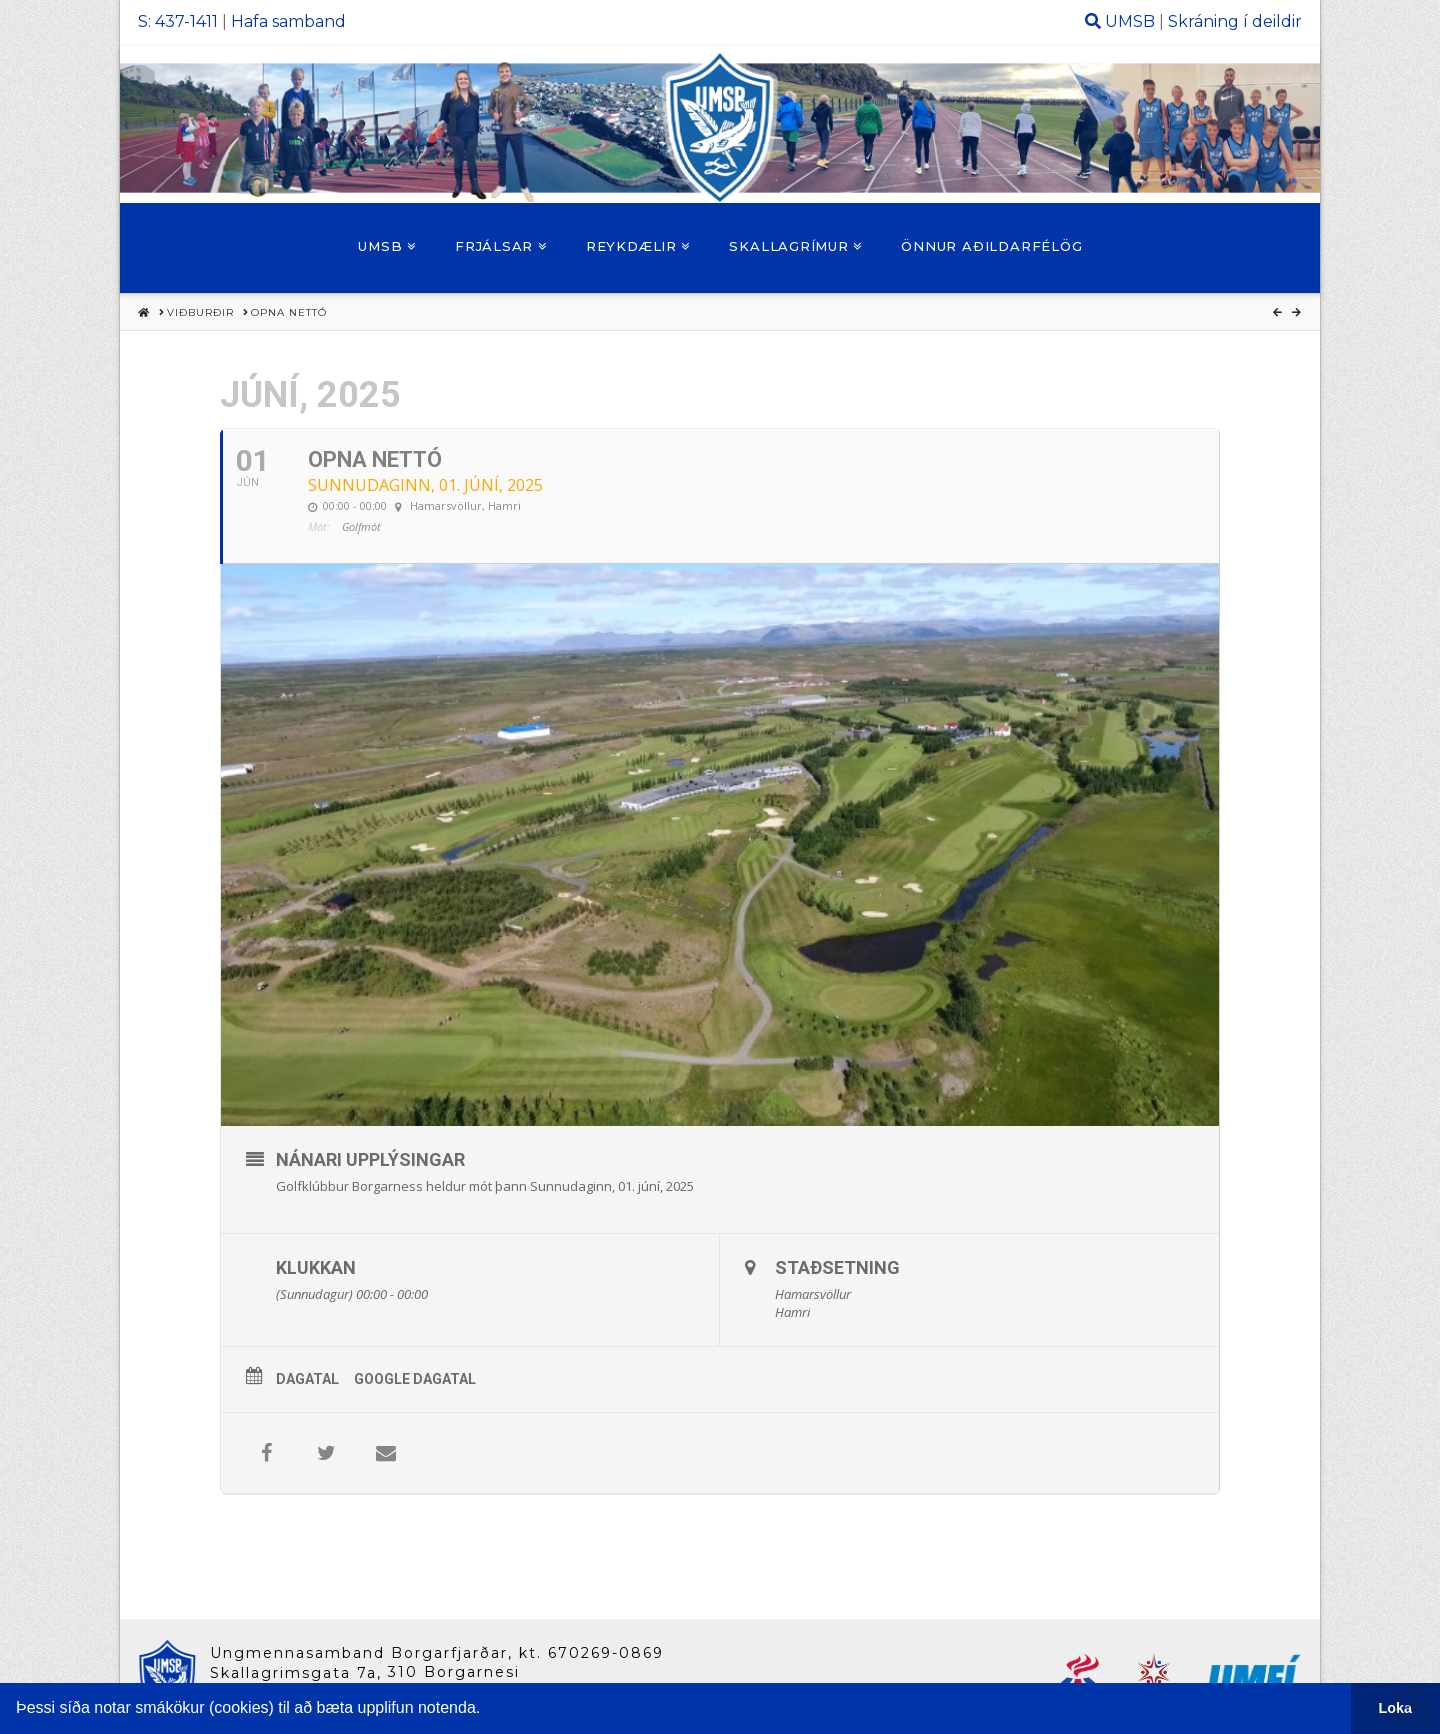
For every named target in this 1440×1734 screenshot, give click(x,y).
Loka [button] (1396, 1708)
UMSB (1130, 21)
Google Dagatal (415, 1379)
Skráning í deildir (1235, 21)
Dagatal (307, 1379)
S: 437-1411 (178, 21)
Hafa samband (288, 21)
